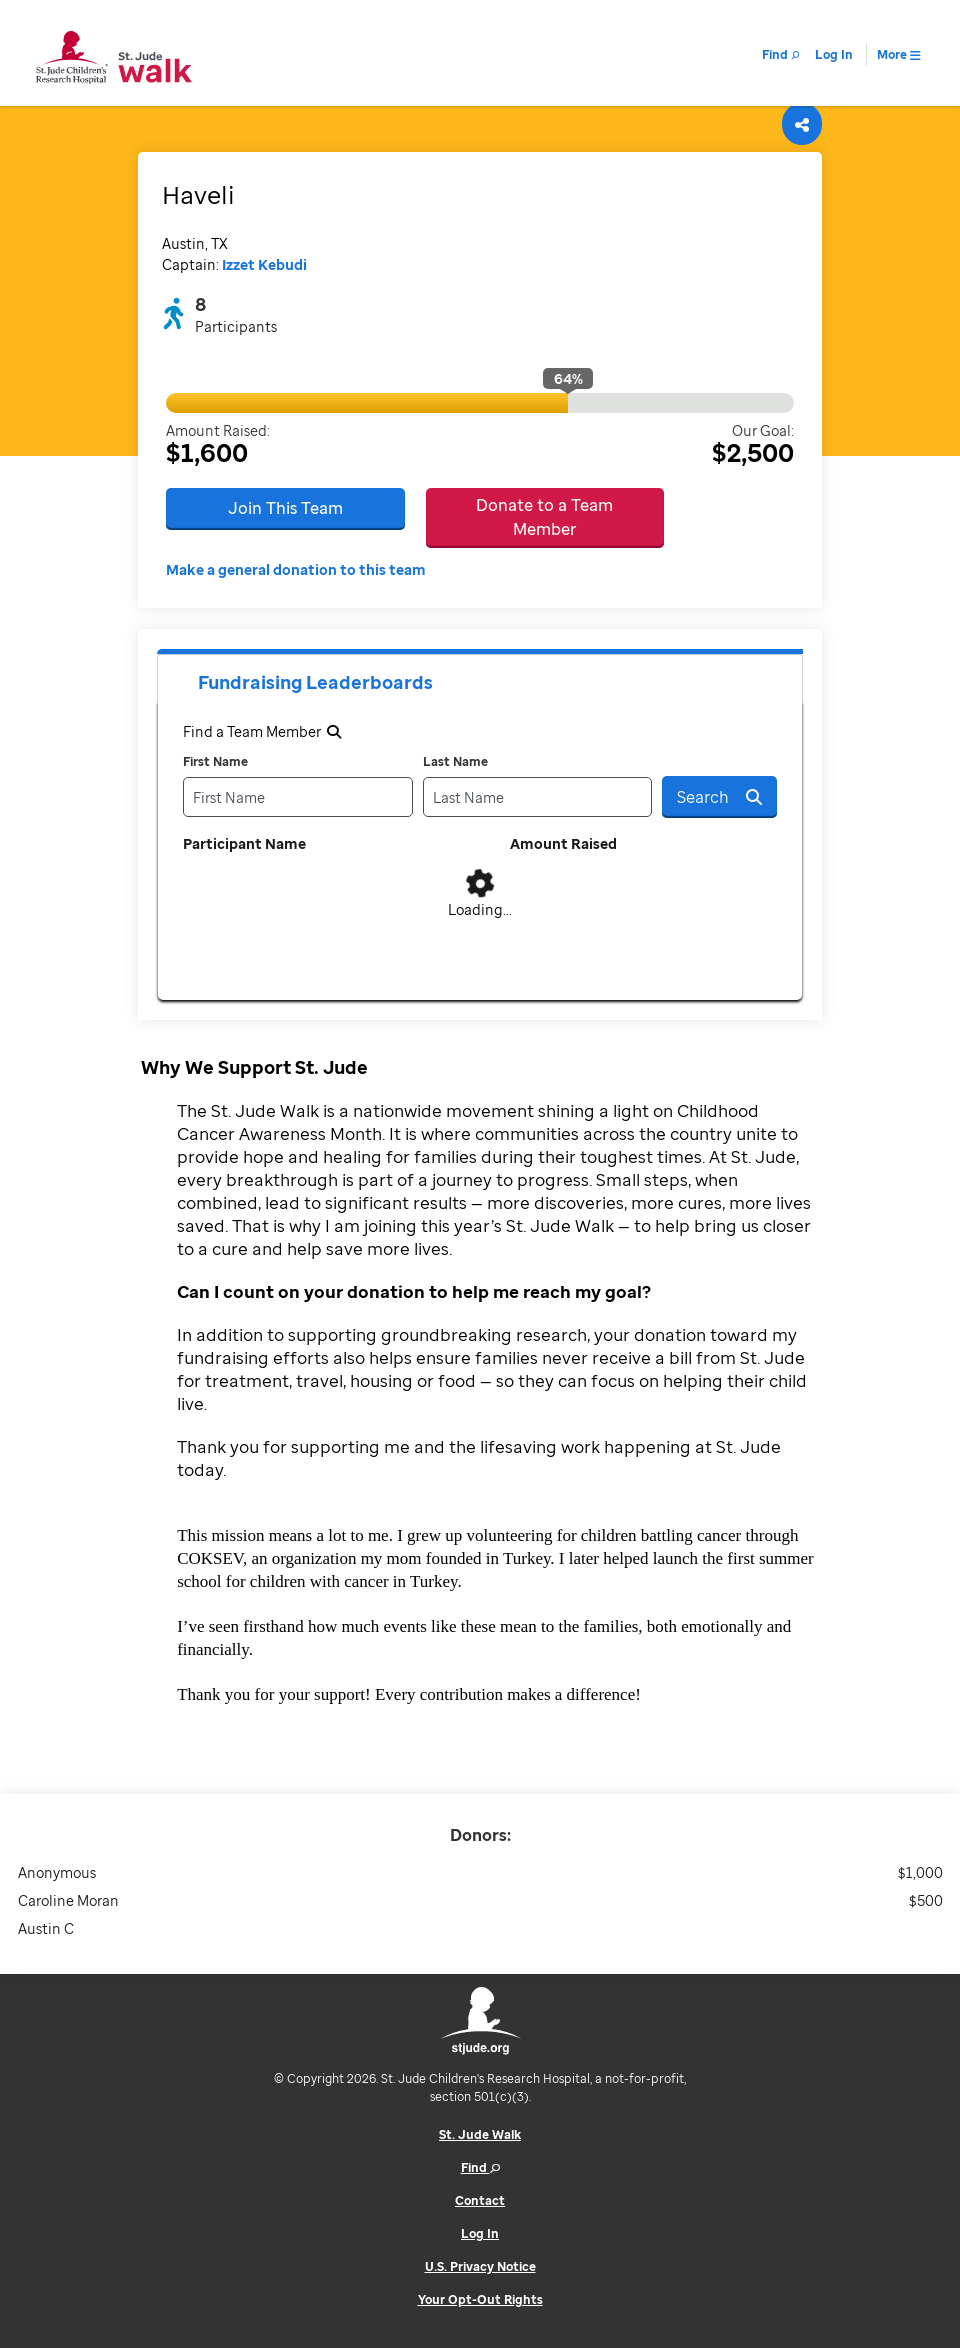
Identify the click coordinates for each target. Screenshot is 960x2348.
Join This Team (285, 508)
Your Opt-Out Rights (480, 2299)
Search (719, 797)
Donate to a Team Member (544, 517)
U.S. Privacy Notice (480, 2266)
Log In (480, 2233)
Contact (480, 2200)
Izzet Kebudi (264, 264)
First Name (215, 761)
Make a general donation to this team (296, 569)
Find (480, 2167)
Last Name (455, 761)
